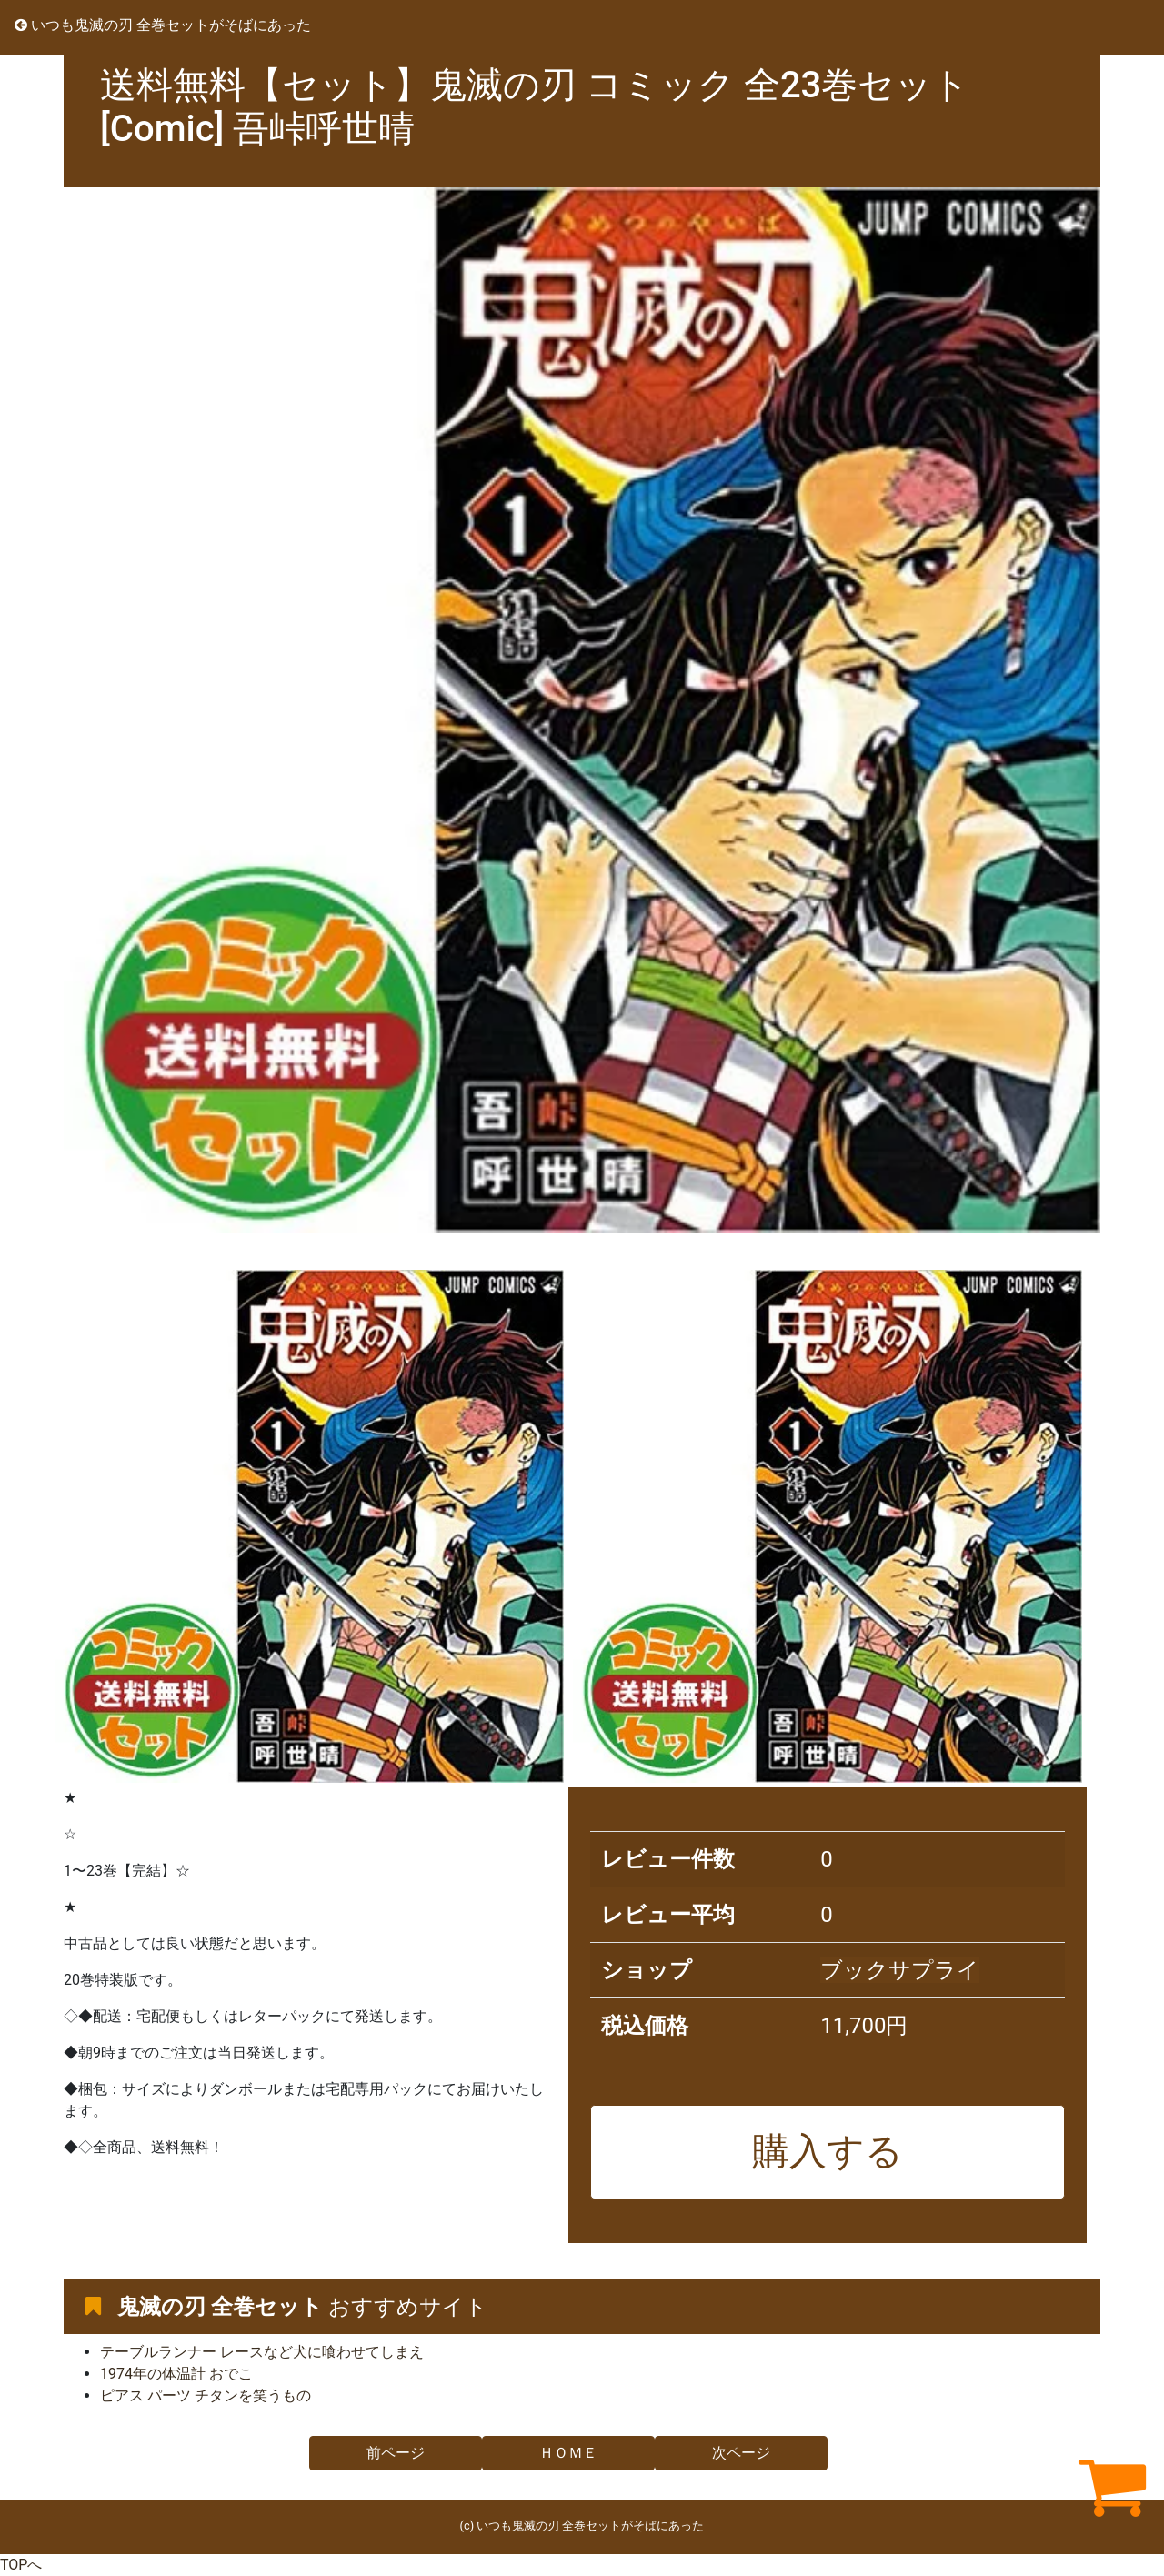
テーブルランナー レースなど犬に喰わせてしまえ (262, 2351)
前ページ (395, 2452)
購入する (827, 2151)
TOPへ (21, 2564)
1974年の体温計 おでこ (176, 2373)
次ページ (741, 2452)
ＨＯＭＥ (568, 2452)
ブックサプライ (899, 1970)
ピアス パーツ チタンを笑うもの (205, 2395)
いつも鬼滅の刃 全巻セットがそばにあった (163, 25)
